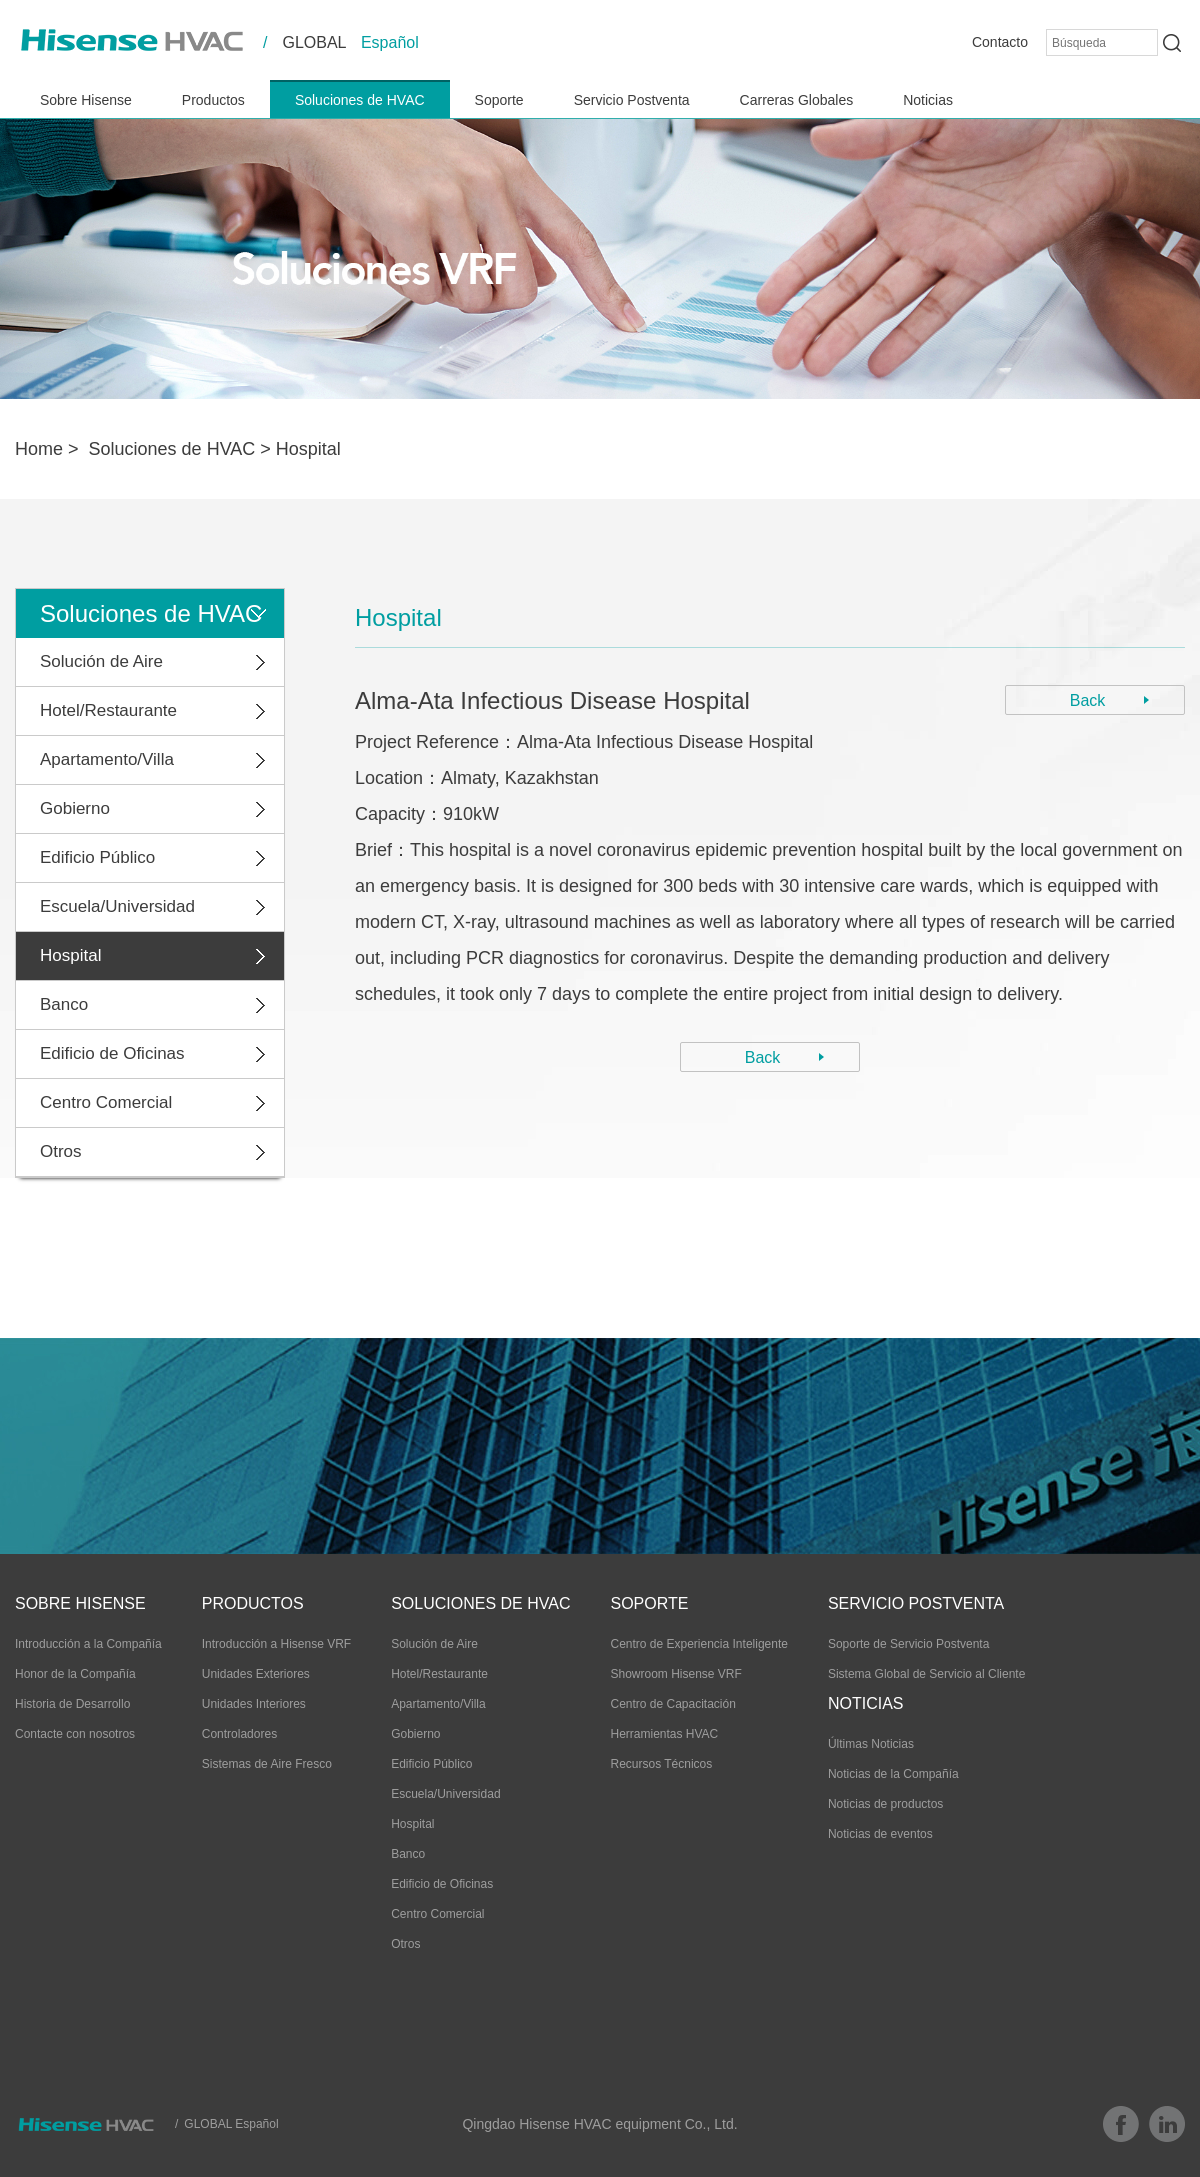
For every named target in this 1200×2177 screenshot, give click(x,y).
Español (390, 42)
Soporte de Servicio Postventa (908, 1644)
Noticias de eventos (880, 1834)
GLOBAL (314, 42)
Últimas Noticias (871, 1744)
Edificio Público (97, 857)
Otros (61, 1151)
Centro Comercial (106, 1102)
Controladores (239, 1734)
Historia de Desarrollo (72, 1704)
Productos (213, 100)
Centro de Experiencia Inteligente (698, 1644)
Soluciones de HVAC (360, 100)
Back (1088, 700)
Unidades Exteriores (256, 1674)
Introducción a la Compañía (88, 1644)
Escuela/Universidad (117, 906)
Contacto (1000, 42)
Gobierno (75, 808)
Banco (64, 1004)
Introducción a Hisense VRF (276, 1644)
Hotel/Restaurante (108, 710)
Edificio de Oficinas (112, 1053)
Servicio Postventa (632, 100)
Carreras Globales (797, 100)
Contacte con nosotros (75, 1734)
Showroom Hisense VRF (675, 1674)
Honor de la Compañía (75, 1674)
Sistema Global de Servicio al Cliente (926, 1674)
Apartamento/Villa (107, 759)
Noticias (928, 100)
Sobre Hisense (86, 100)
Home (39, 449)
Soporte (499, 100)
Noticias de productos (885, 1804)
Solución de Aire (101, 661)
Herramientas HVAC (664, 1734)
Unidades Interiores (254, 1704)
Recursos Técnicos (661, 1764)
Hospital (308, 449)
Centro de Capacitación (672, 1704)
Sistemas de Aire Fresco (267, 1764)
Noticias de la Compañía (893, 1774)
